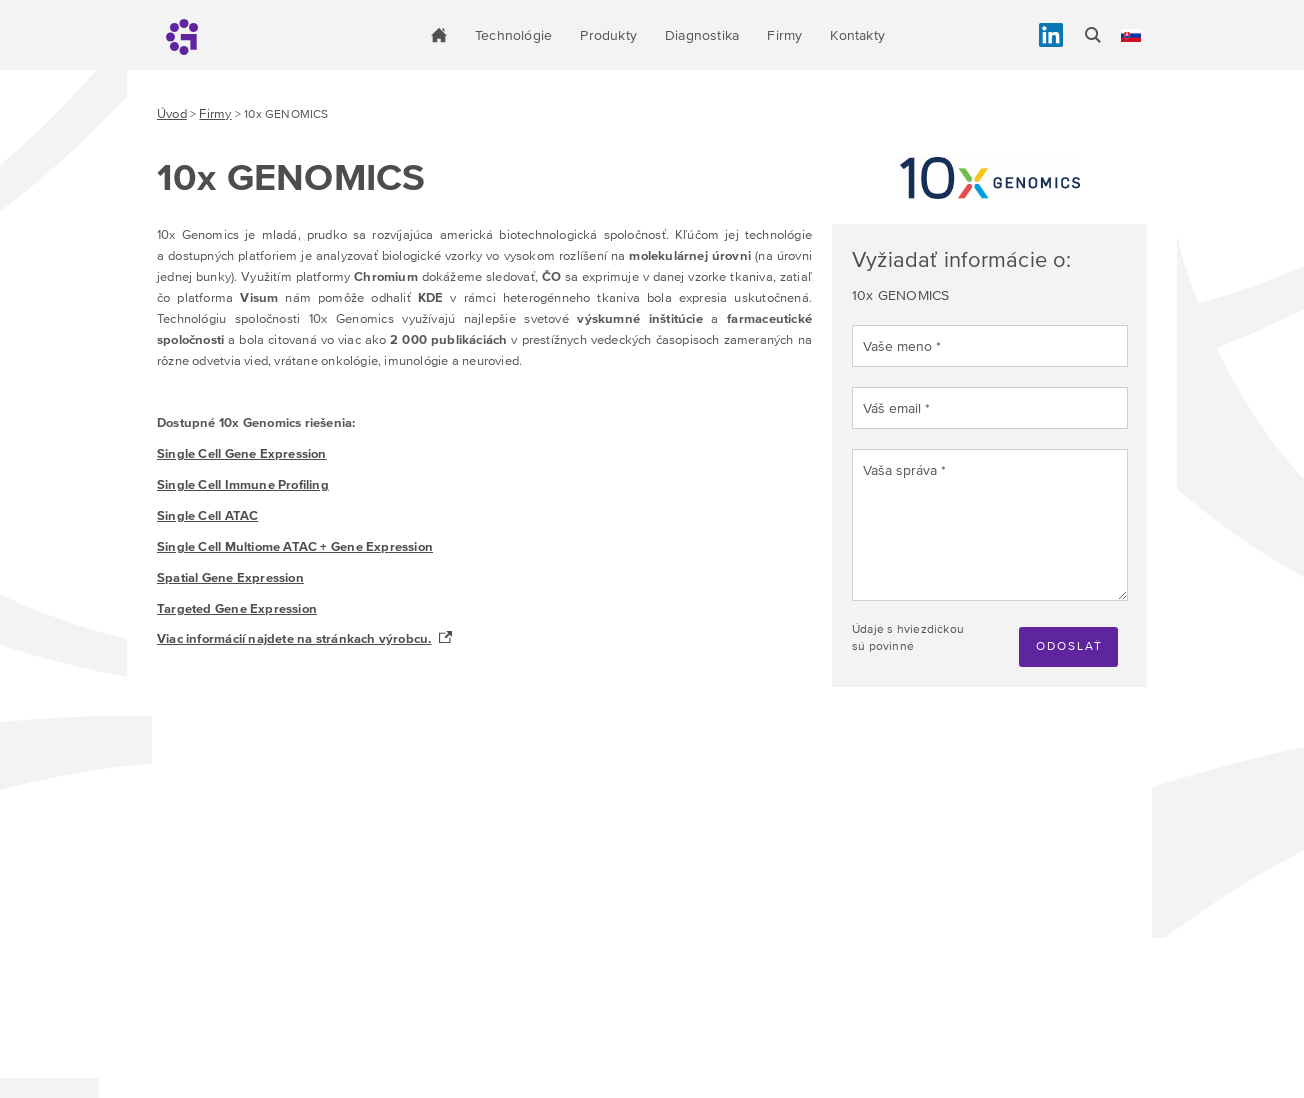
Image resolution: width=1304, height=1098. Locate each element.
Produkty (608, 35)
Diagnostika (702, 35)
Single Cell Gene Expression (242, 453)
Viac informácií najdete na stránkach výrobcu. (294, 638)
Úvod (172, 113)
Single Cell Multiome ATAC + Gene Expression (295, 546)
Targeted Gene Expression (237, 608)
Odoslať (1069, 646)
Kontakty (857, 35)
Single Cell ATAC (207, 515)
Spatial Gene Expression (230, 577)
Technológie (513, 35)
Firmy (784, 35)
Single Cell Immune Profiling (243, 484)
